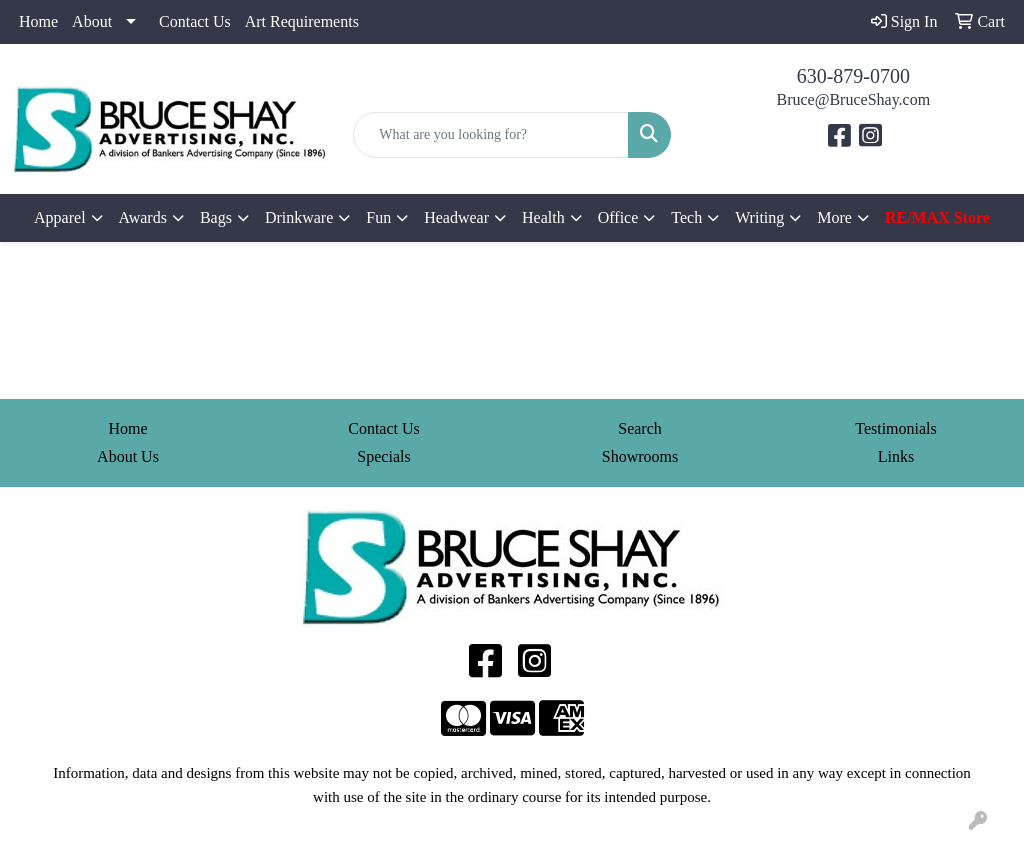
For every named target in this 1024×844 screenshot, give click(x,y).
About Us (128, 456)
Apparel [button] (60, 217)
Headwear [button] (456, 217)
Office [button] (618, 217)
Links (896, 456)
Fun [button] (378, 217)
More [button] (834, 217)
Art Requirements (302, 21)
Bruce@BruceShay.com (853, 99)
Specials (383, 456)
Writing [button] (759, 217)
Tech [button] (686, 217)
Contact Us (195, 21)
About (92, 21)
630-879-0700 (853, 76)
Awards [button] (143, 217)
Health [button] (543, 217)
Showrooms (640, 456)
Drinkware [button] (299, 217)
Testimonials (896, 428)
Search (640, 428)
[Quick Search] (490, 135)
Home (38, 21)
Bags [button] (216, 217)
